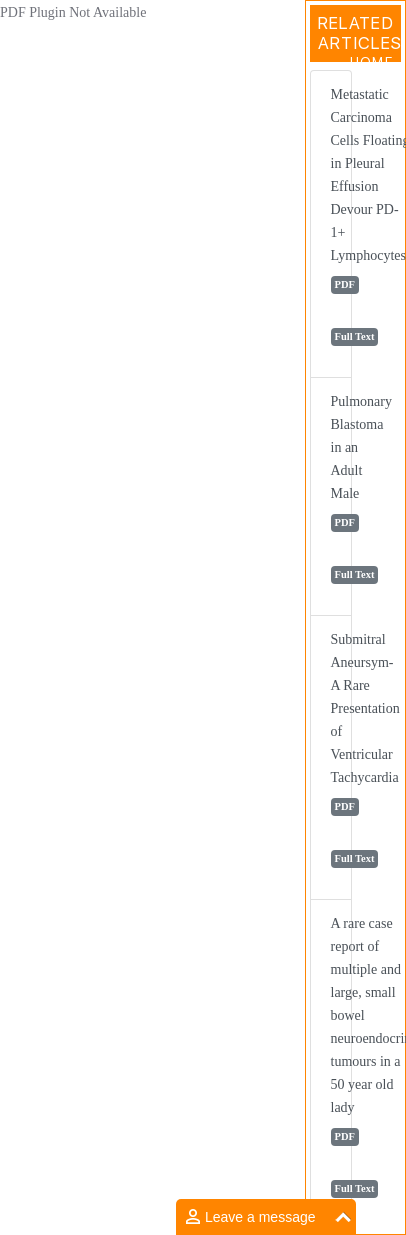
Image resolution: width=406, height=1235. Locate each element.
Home (371, 62)
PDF (345, 284)
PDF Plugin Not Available (73, 12)
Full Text (355, 336)
